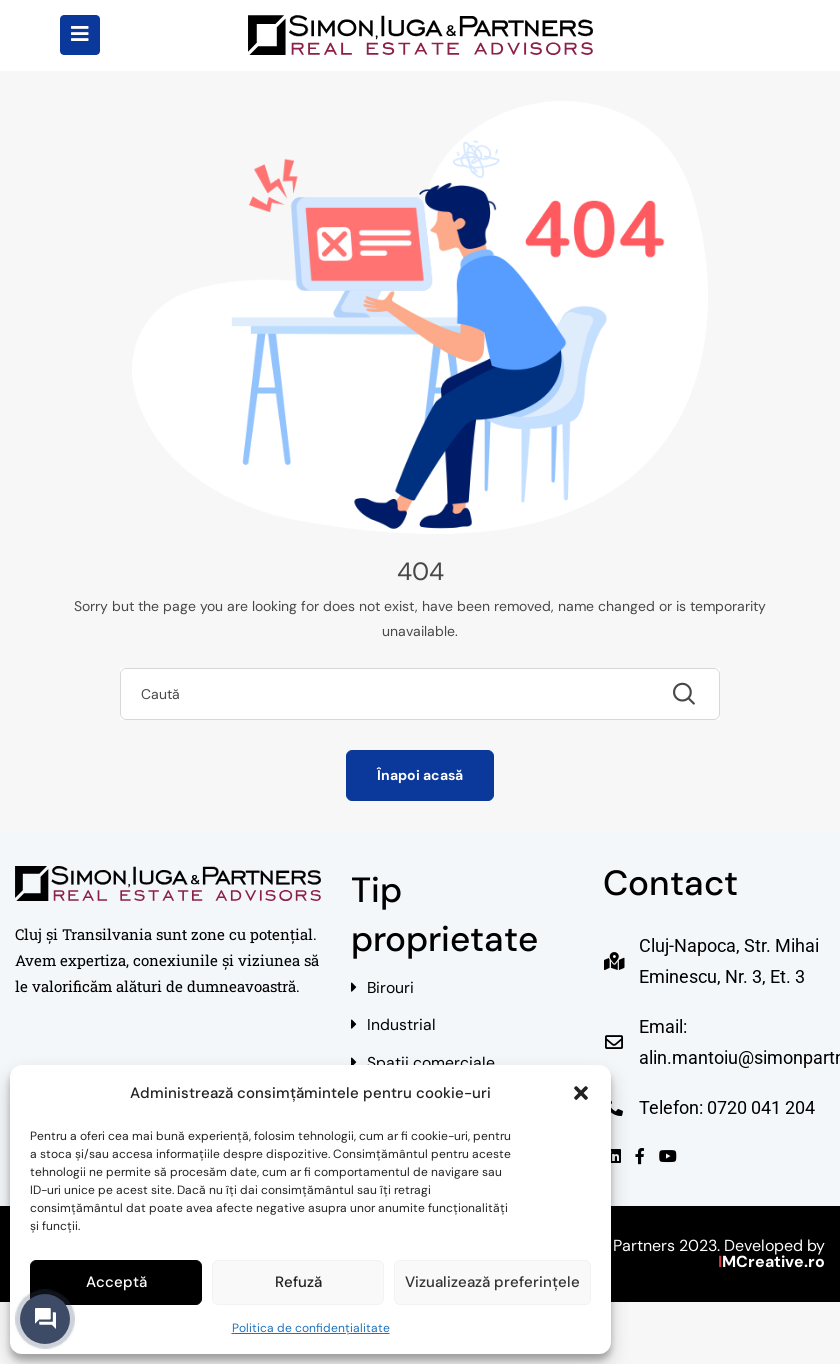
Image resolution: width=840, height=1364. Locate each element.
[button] (581, 1093)
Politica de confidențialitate (311, 1328)
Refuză (298, 1282)
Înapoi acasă (420, 775)
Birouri (391, 988)
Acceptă (116, 1282)
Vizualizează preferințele (492, 1282)
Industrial (401, 1027)
